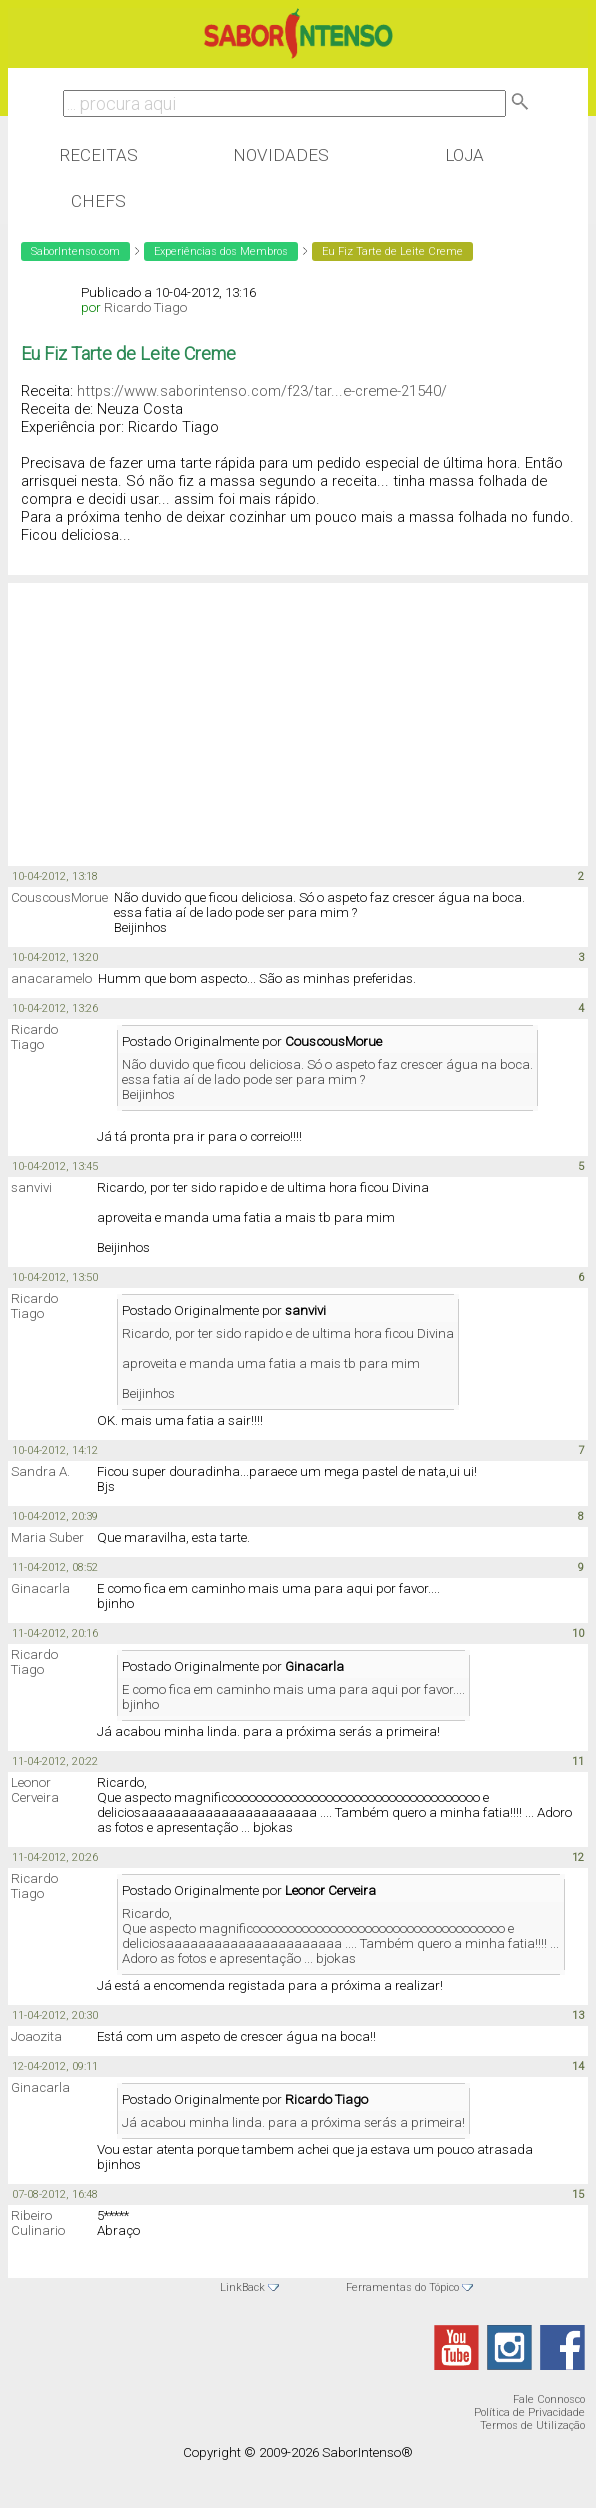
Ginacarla (40, 1588)
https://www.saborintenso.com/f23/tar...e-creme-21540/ (262, 391)
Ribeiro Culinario (38, 2223)
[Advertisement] (168, 713)
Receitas (98, 155)
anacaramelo (51, 978)
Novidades (281, 155)
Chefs (98, 201)
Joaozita (36, 2036)
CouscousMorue (59, 897)
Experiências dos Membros (221, 251)
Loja (464, 155)
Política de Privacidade (529, 2412)
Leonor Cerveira (35, 1790)
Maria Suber (47, 1537)
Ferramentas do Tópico (402, 2287)
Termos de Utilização (532, 2425)
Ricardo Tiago (145, 307)
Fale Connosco (549, 2399)
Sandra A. (40, 1471)
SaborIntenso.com (75, 251)
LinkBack (242, 2287)
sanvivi (31, 1187)
